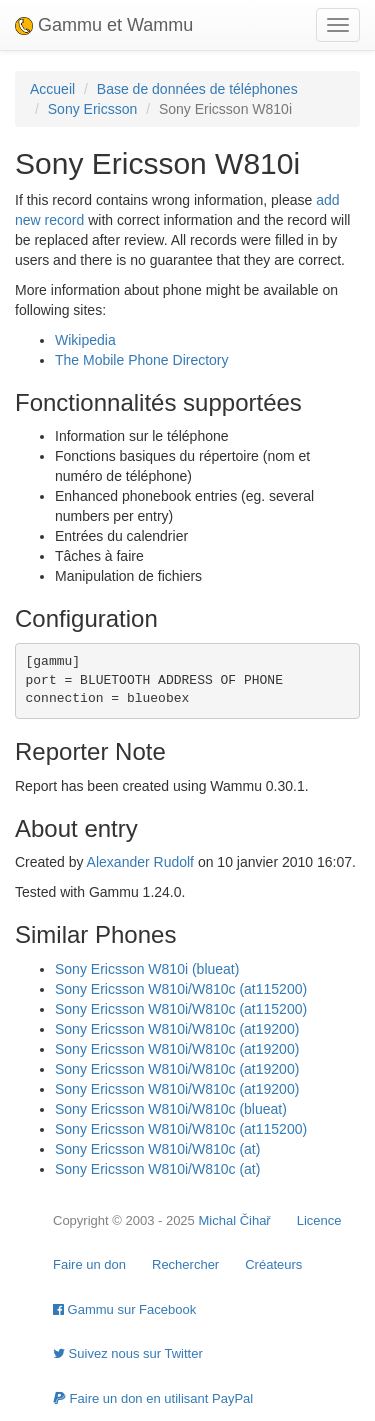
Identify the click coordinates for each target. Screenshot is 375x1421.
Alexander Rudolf (140, 862)
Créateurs (273, 1264)
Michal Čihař (234, 1220)
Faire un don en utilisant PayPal (153, 1398)
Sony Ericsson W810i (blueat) (147, 969)
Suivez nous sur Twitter (128, 1353)
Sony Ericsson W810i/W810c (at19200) (177, 1029)
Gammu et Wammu (104, 25)
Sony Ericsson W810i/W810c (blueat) (171, 1109)
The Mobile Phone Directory (142, 360)
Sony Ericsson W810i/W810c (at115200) (181, 989)
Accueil (52, 89)
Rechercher (185, 1264)
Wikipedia (85, 340)
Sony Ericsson (92, 109)
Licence (319, 1220)
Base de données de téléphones (197, 89)
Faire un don (89, 1264)
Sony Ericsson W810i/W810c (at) (157, 1149)
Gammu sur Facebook (124, 1309)
